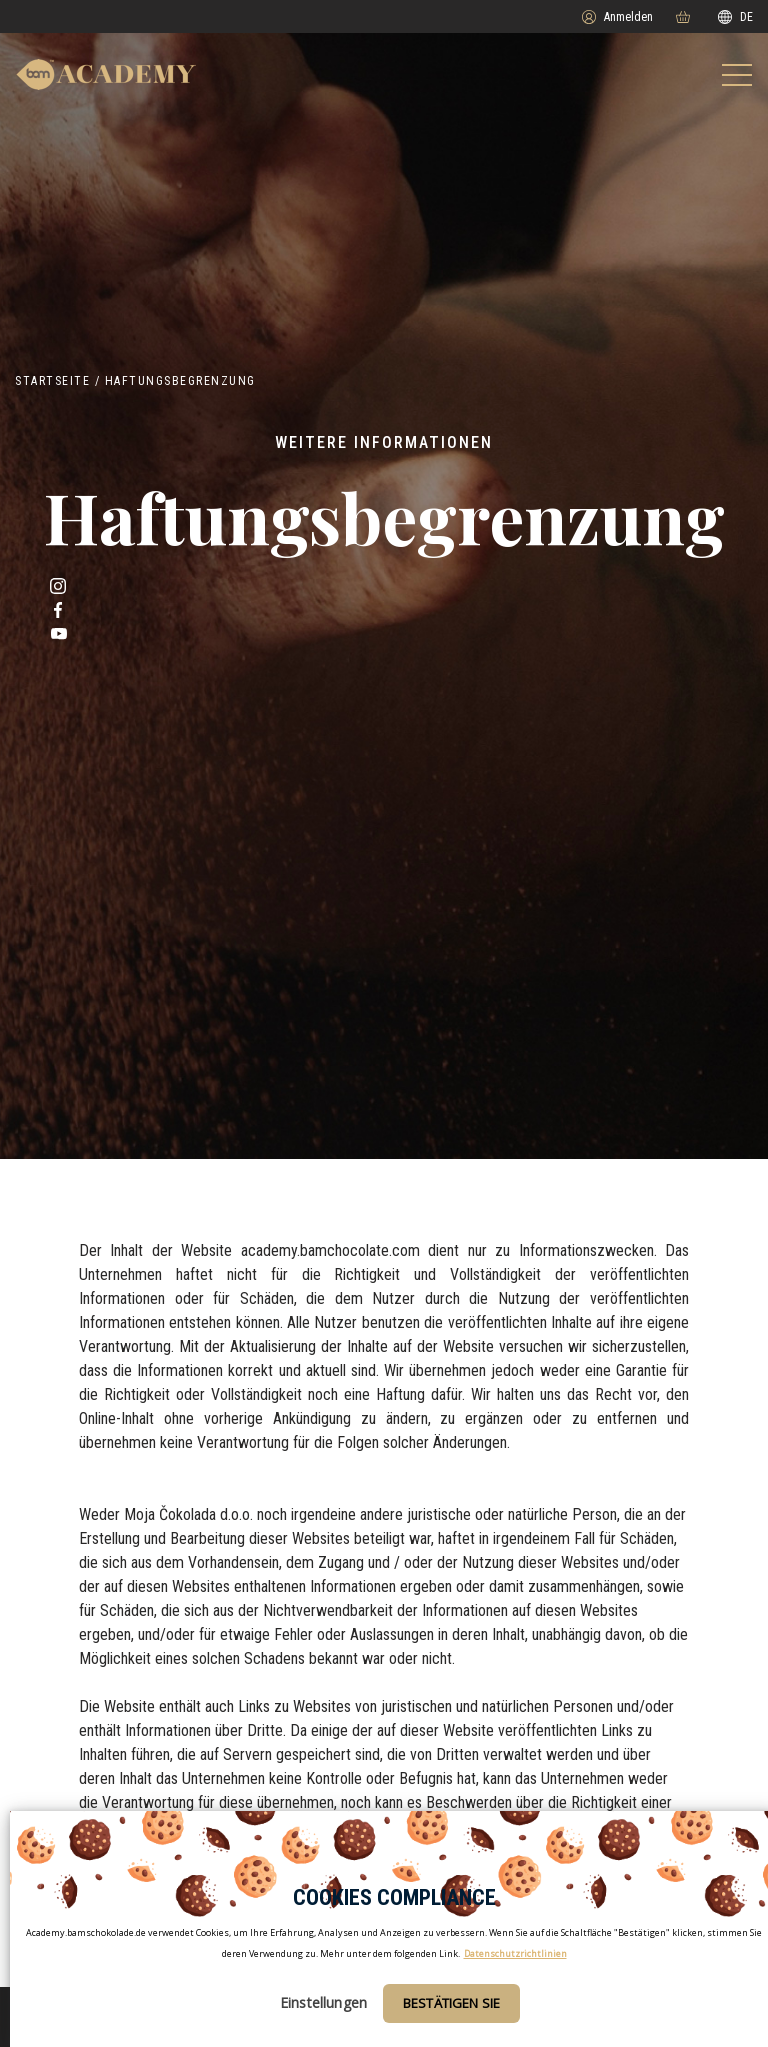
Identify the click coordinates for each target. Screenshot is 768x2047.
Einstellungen (323, 2002)
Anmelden (617, 17)
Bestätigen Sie (451, 2003)
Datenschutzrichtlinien (515, 1953)
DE (735, 17)
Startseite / (57, 381)
